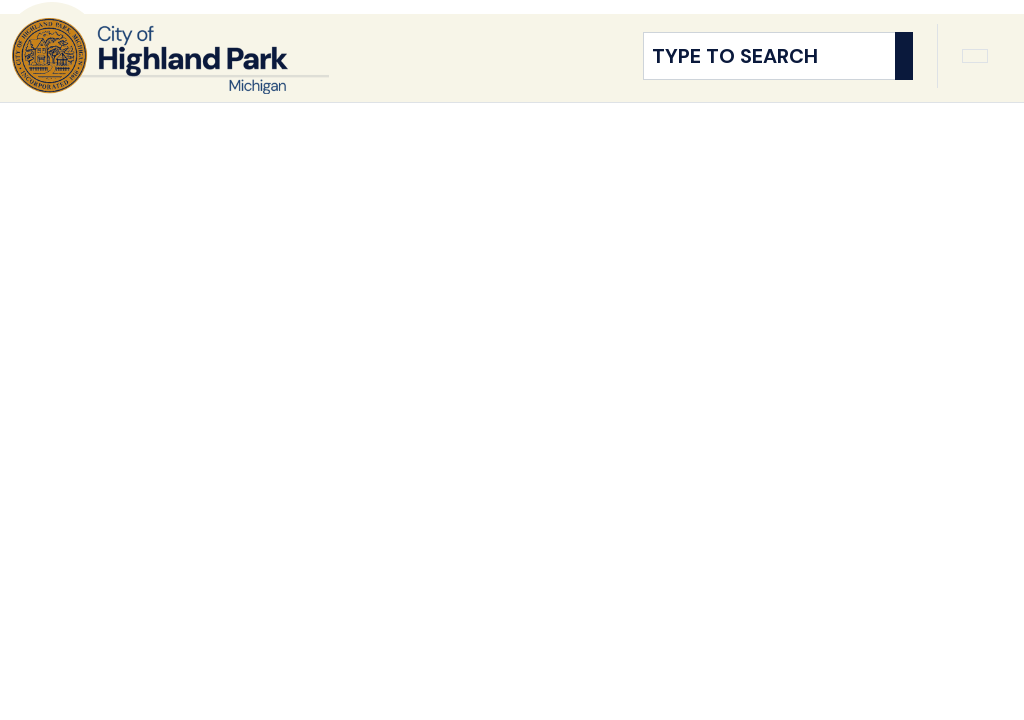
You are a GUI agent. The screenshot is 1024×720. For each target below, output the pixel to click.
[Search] (904, 66)
